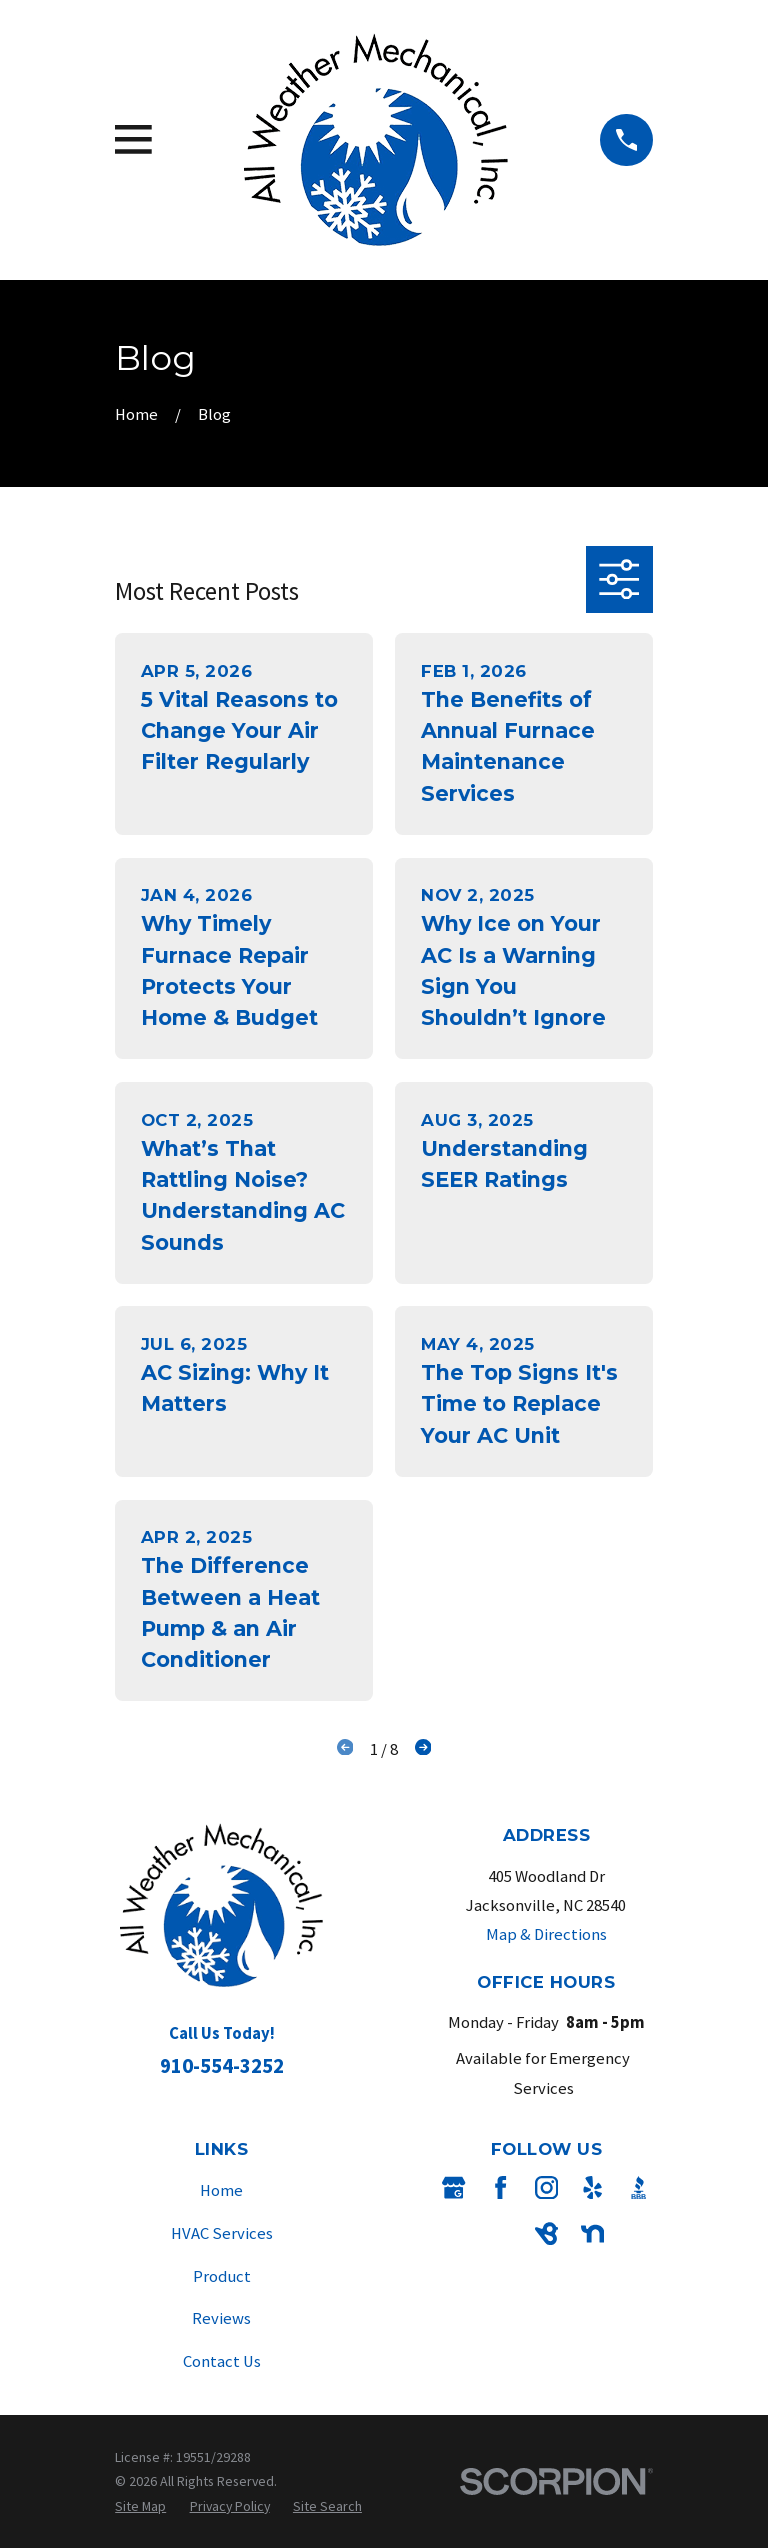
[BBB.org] (638, 2187)
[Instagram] (546, 2187)
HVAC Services (222, 2233)
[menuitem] (140, 2506)
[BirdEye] (546, 2233)
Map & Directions (546, 1934)
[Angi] (500, 2233)
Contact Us (222, 2361)
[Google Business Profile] (453, 2187)
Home (221, 2190)
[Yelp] (592, 2187)
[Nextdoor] (592, 2233)
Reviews (221, 2318)
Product (222, 2276)
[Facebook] (500, 2187)
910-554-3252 (222, 2065)
